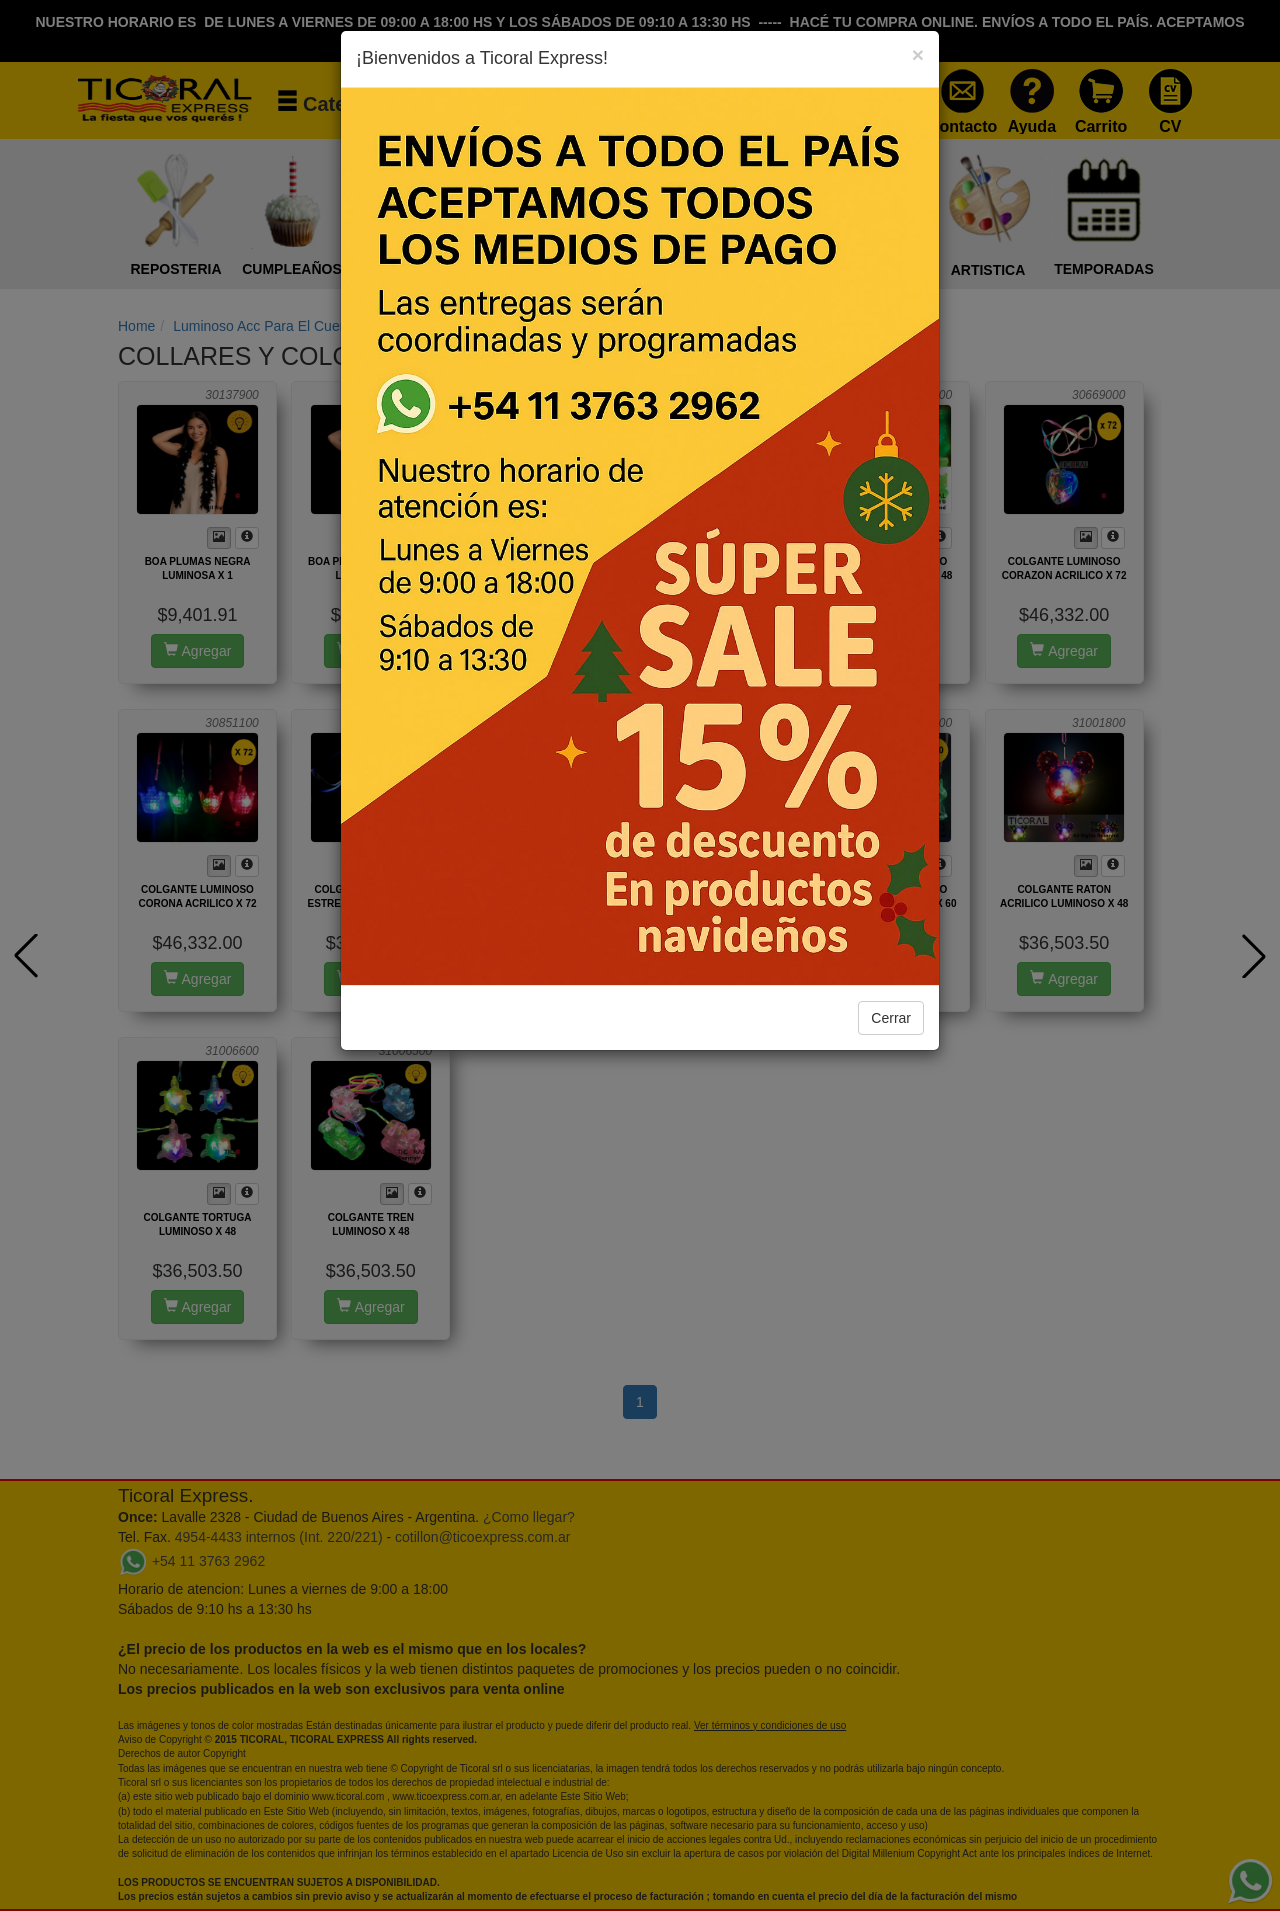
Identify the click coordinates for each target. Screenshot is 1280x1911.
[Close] (918, 54)
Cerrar (891, 1018)
